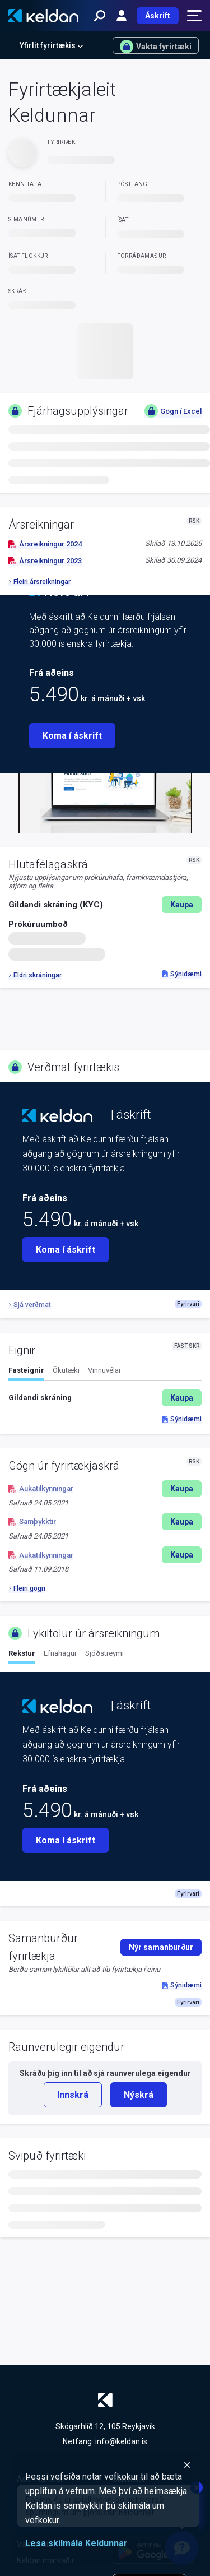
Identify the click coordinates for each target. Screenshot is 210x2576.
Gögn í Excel (173, 411)
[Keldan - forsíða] (43, 15)
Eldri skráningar (35, 975)
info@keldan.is (121, 2441)
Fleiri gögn (26, 1588)
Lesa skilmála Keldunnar (76, 2543)
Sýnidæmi (182, 974)
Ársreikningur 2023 (45, 561)
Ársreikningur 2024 (45, 544)
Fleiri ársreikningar (39, 582)
